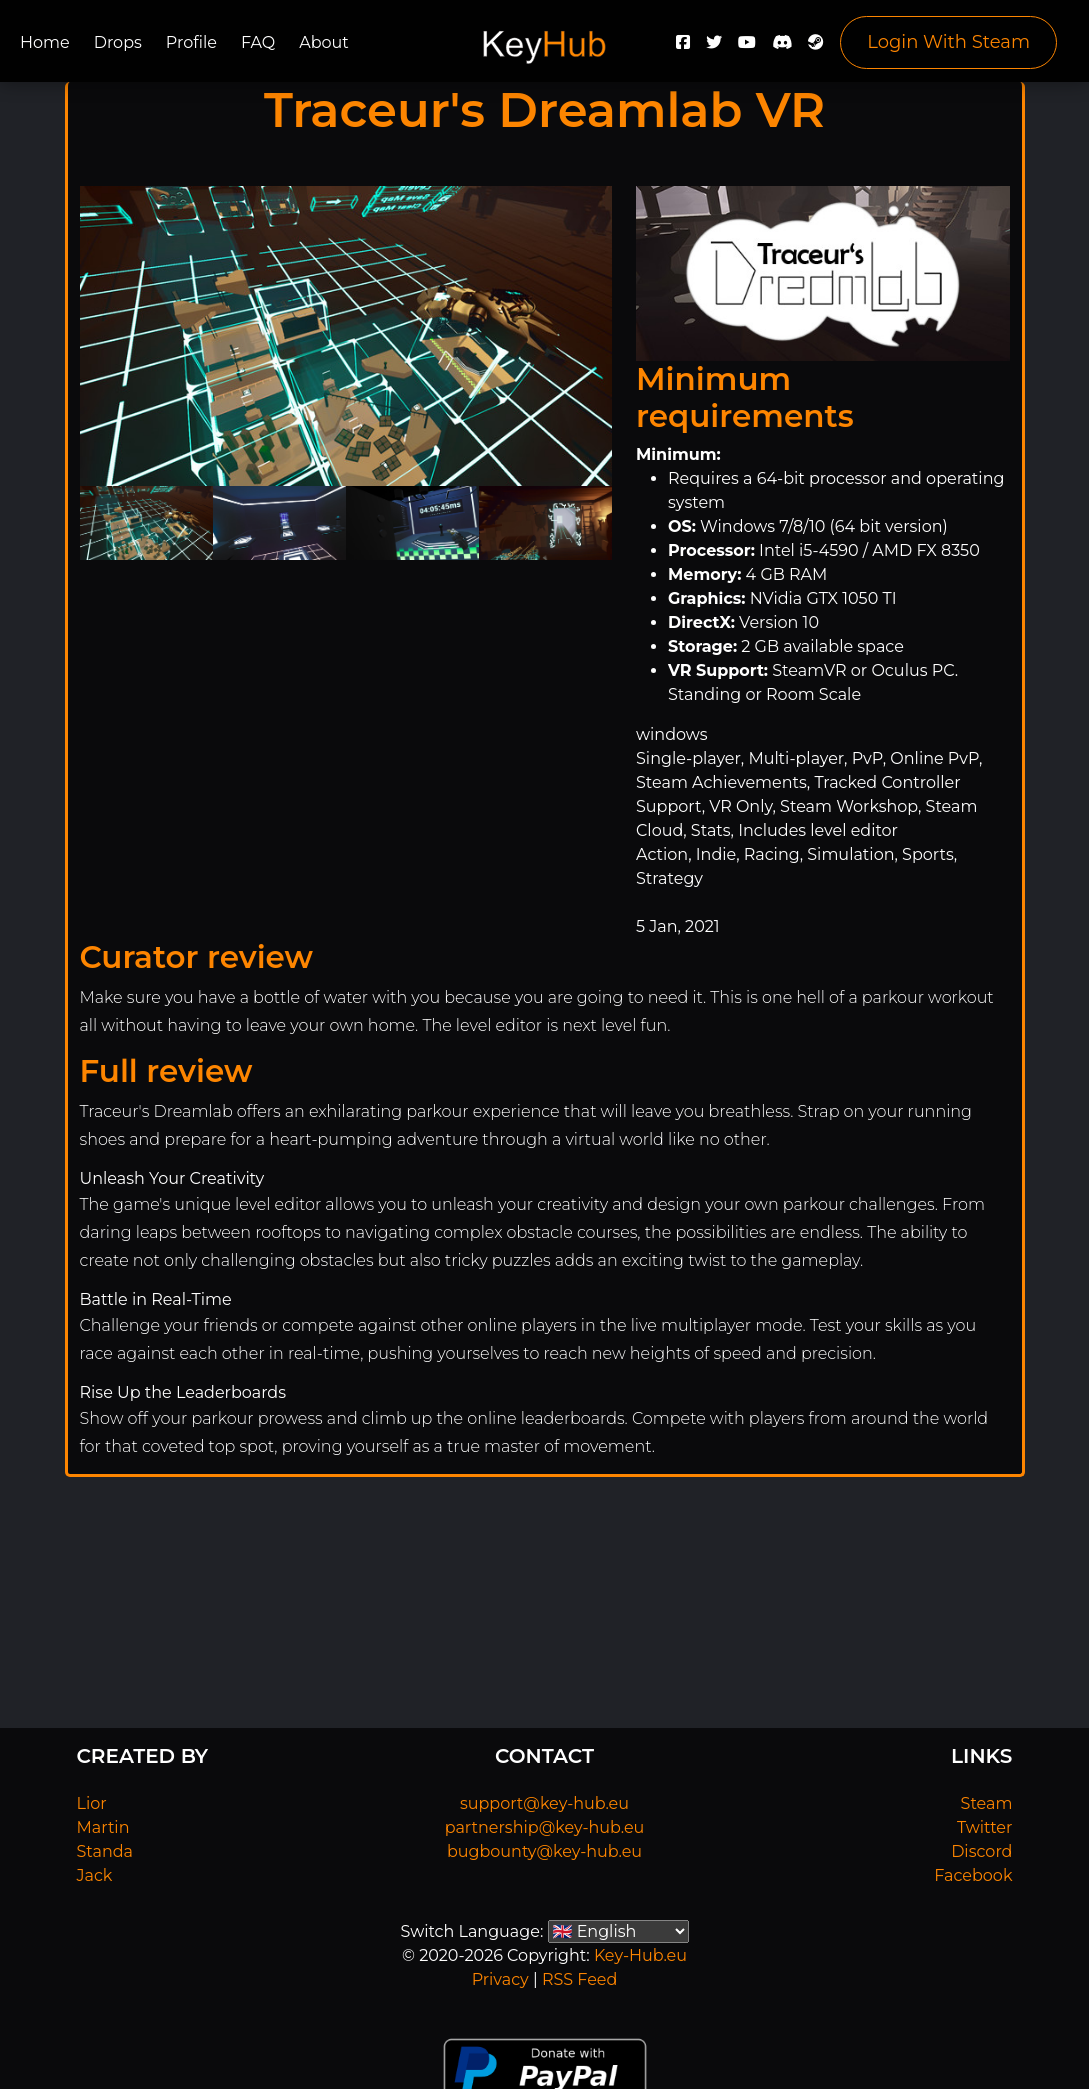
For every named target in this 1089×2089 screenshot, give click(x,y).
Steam (987, 1803)
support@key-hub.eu (544, 1803)
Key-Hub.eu (640, 1955)
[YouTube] (747, 47)
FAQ (258, 42)
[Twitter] (714, 47)
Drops (118, 42)
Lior (92, 1803)
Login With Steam (948, 42)
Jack (95, 1875)
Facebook (973, 1875)
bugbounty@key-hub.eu (544, 1851)
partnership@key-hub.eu (545, 1827)
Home (45, 42)
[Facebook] (683, 47)
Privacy (500, 1979)
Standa (105, 1851)
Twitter (984, 1827)
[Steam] (816, 47)
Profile (191, 42)
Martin (103, 1827)
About (324, 42)
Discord (981, 1851)
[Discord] (782, 47)
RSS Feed (579, 1979)
